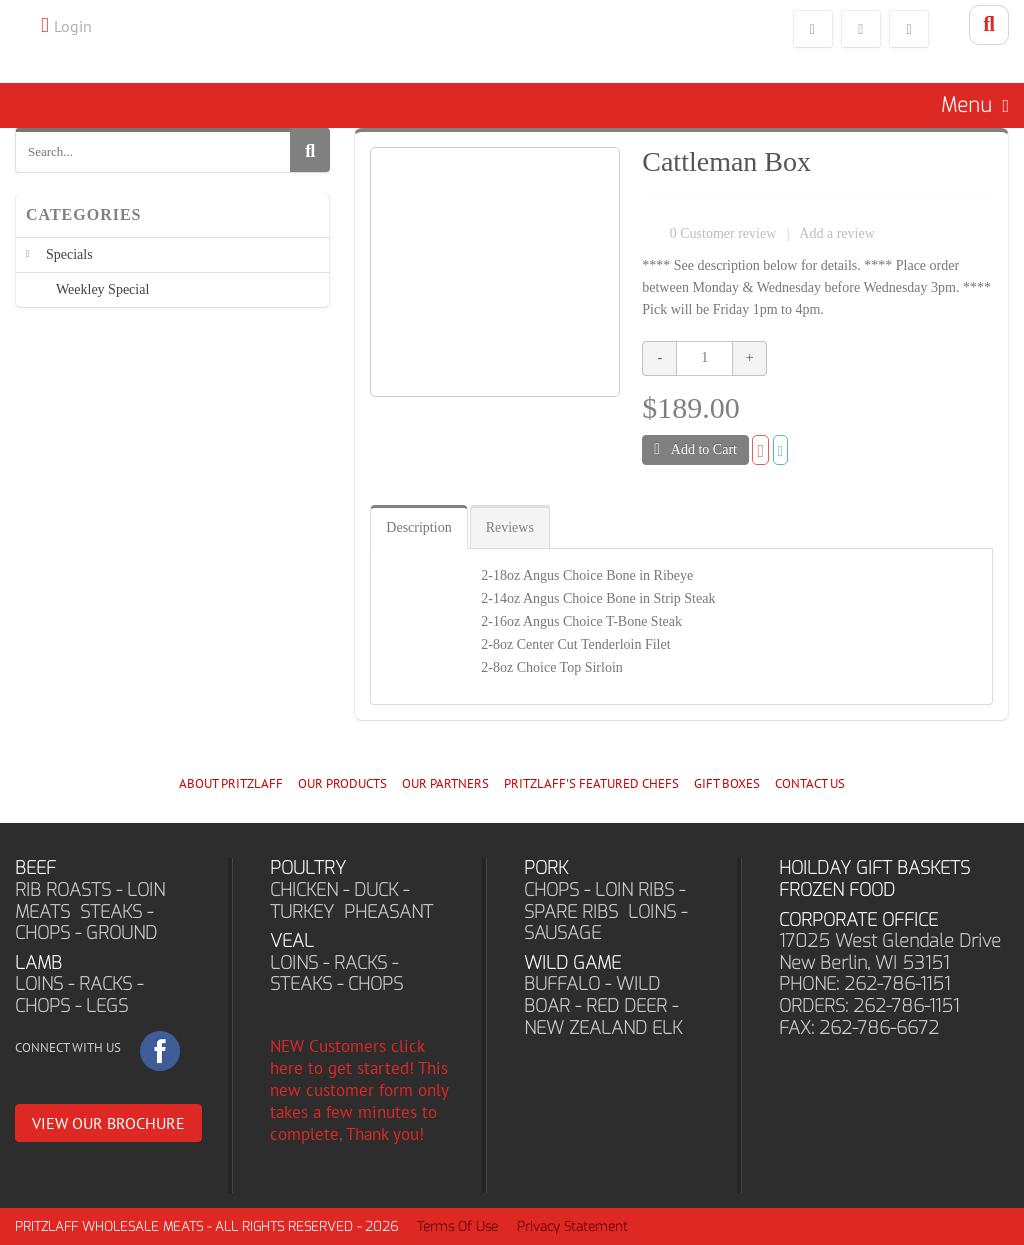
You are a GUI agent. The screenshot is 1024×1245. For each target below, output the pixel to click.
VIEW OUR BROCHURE (108, 1123)
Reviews (510, 527)
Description (418, 527)
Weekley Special (102, 289)
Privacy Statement (572, 1226)
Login (73, 26)
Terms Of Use (457, 1226)
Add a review (836, 233)
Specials (69, 254)
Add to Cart (695, 449)
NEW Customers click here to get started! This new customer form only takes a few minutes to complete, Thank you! (359, 1090)
